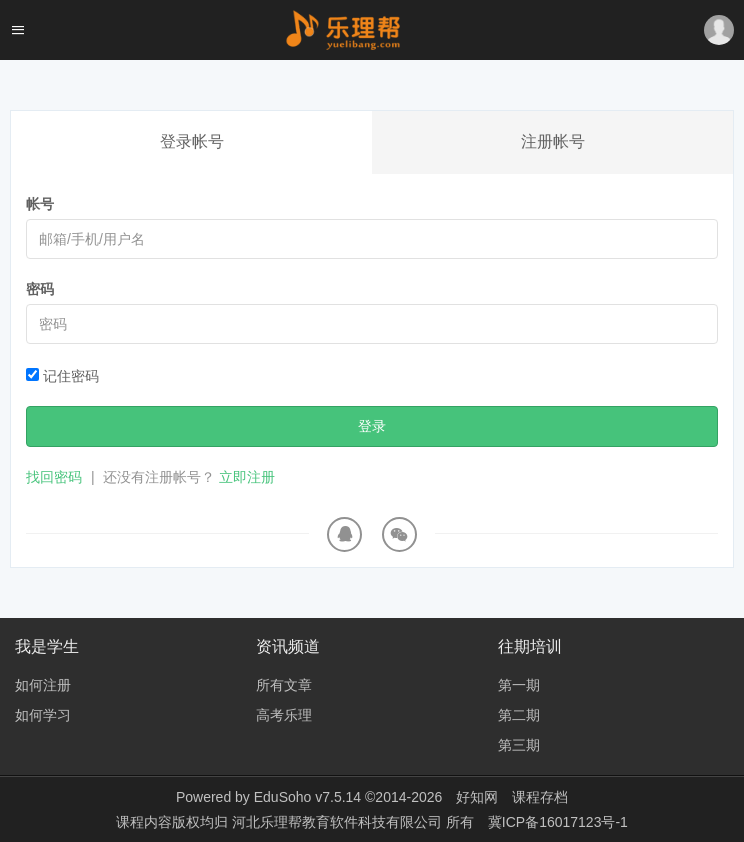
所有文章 (284, 685)
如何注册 (43, 685)
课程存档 (540, 797)
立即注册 (247, 477)
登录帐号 (192, 141)
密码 (40, 289)
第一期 (519, 685)
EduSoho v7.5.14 (307, 797)
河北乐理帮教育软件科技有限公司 (339, 822)
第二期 (519, 715)
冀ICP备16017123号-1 (558, 822)
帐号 (40, 204)
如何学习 (43, 715)
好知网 (477, 797)
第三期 (519, 745)
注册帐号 (553, 141)
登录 (372, 426)
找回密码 (54, 477)
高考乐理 (284, 715)
